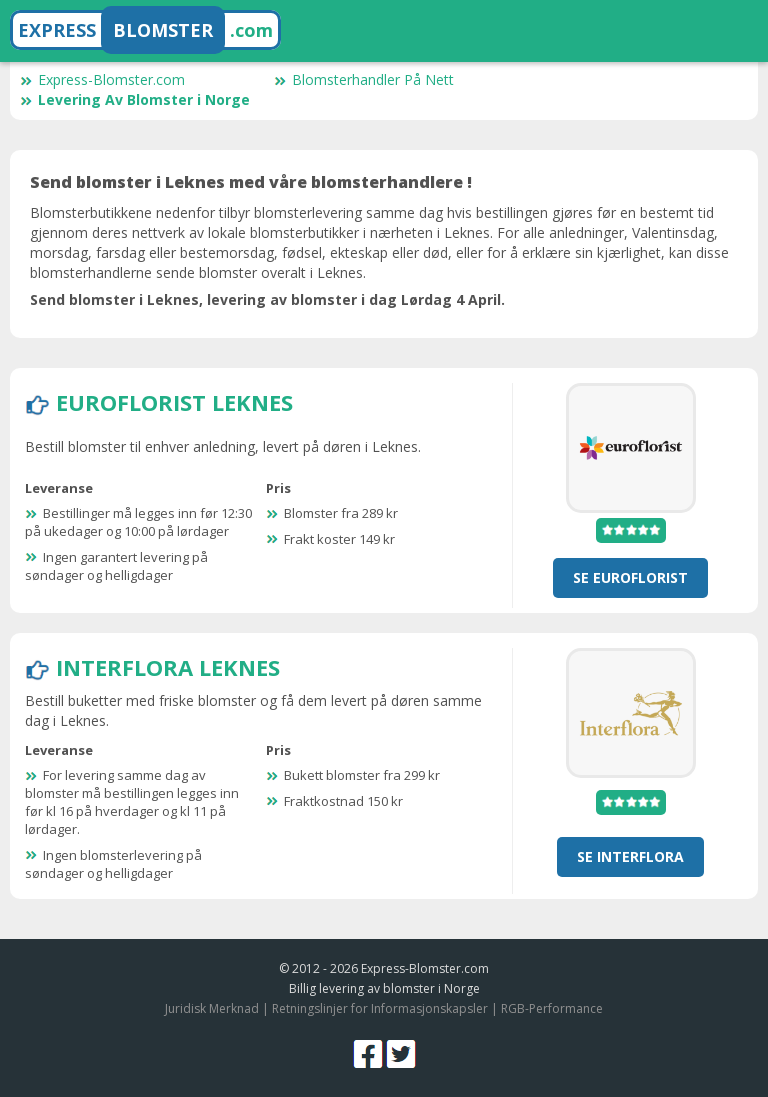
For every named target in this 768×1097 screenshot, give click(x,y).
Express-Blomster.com (102, 79)
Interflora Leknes (168, 667)
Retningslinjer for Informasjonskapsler (380, 1008)
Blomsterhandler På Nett (364, 79)
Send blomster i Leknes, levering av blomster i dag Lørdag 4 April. (267, 299)
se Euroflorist (630, 577)
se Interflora (630, 856)
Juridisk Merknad (212, 1008)
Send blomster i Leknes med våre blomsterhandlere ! (251, 182)
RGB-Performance (552, 1008)
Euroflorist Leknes (174, 402)
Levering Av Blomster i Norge (135, 99)
